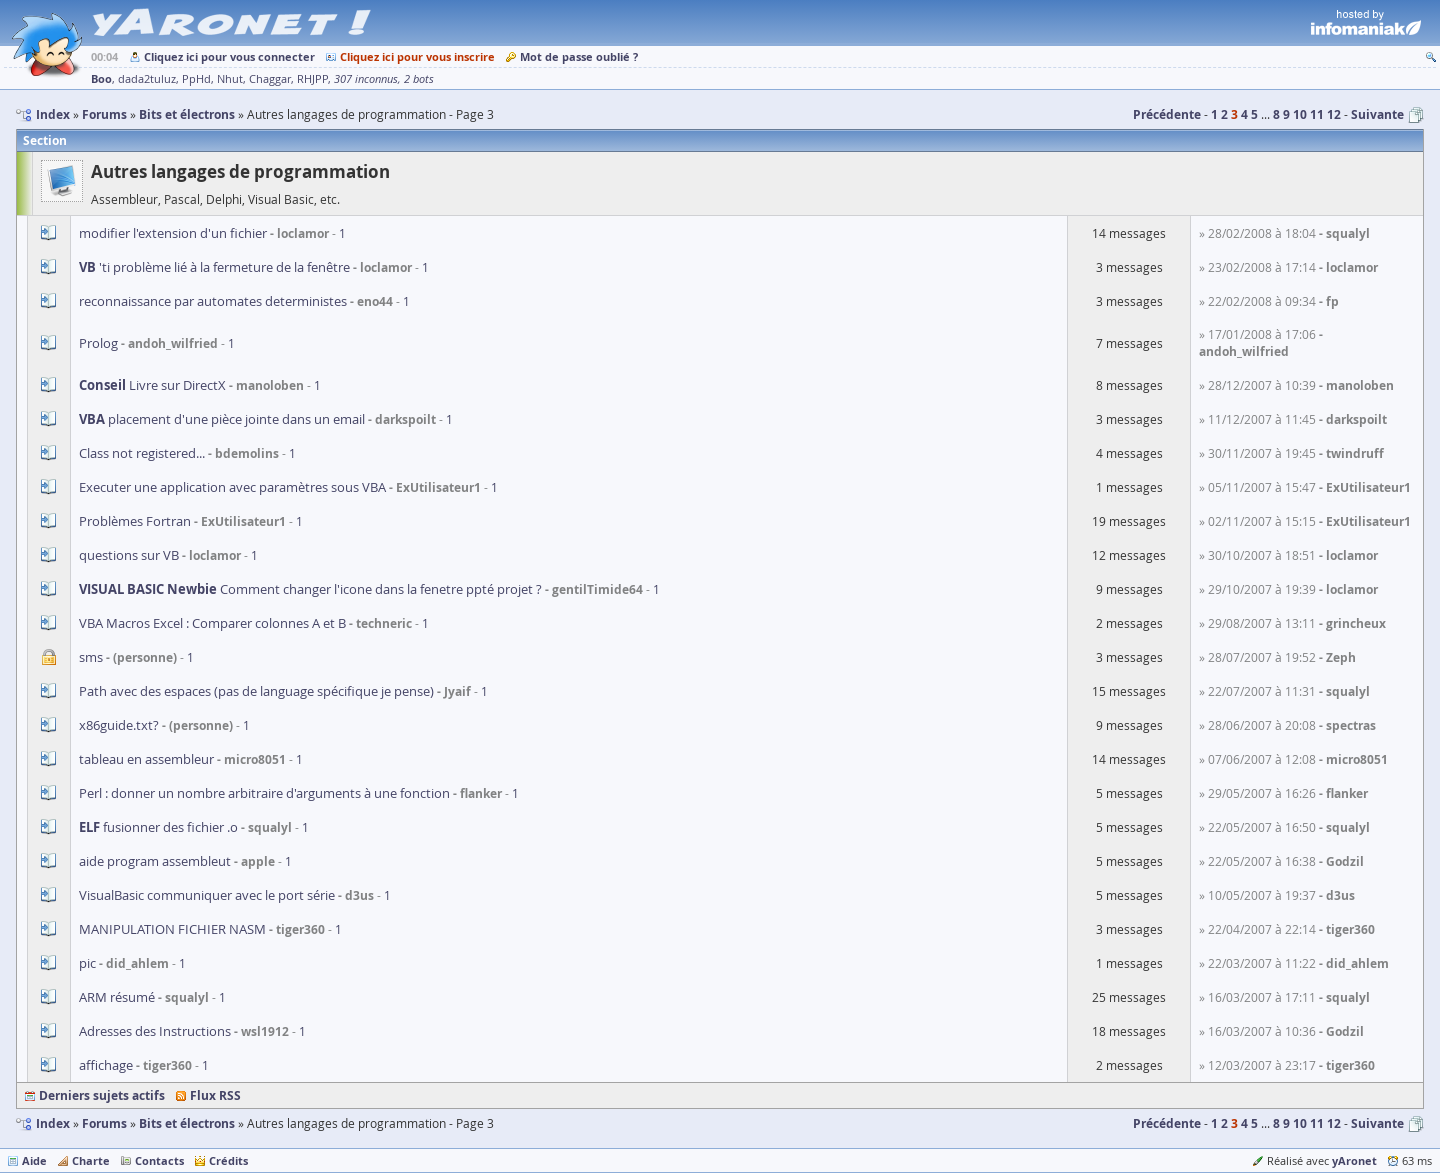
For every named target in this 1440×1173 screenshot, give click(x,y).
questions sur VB (129, 555)
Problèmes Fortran (135, 521)
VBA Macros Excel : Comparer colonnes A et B (212, 623)
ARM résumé (117, 997)
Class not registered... (142, 453)
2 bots (419, 79)
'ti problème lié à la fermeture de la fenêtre (214, 267)
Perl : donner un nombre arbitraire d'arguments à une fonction (264, 793)
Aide (34, 1160)
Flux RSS (215, 1095)
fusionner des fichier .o (158, 827)
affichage (106, 1065)
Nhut (230, 79)
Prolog (98, 343)
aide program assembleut (156, 861)
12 (1334, 114)
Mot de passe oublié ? (579, 56)
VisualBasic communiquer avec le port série (207, 895)
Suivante (1377, 114)
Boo (101, 78)
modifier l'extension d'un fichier (173, 233)
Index (53, 1123)
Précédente (1167, 114)
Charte (91, 1160)
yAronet (1354, 1160)
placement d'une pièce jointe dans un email (223, 419)
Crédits (228, 1160)
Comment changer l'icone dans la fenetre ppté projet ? (310, 589)
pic (87, 963)
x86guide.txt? (119, 725)
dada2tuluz (147, 79)
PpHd (196, 79)
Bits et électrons (187, 1123)
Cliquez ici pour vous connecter (229, 56)
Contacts (159, 1160)
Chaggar (270, 79)
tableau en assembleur (148, 759)
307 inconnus (366, 79)
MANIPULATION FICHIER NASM (172, 929)
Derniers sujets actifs (102, 1095)
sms (92, 657)
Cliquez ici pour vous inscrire (417, 56)
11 (1317, 114)
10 (1300, 114)
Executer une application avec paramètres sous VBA (232, 487)
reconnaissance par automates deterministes (213, 301)
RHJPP (312, 79)
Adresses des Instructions (155, 1031)
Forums (104, 1123)
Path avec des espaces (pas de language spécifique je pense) (256, 691)
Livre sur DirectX (152, 385)
